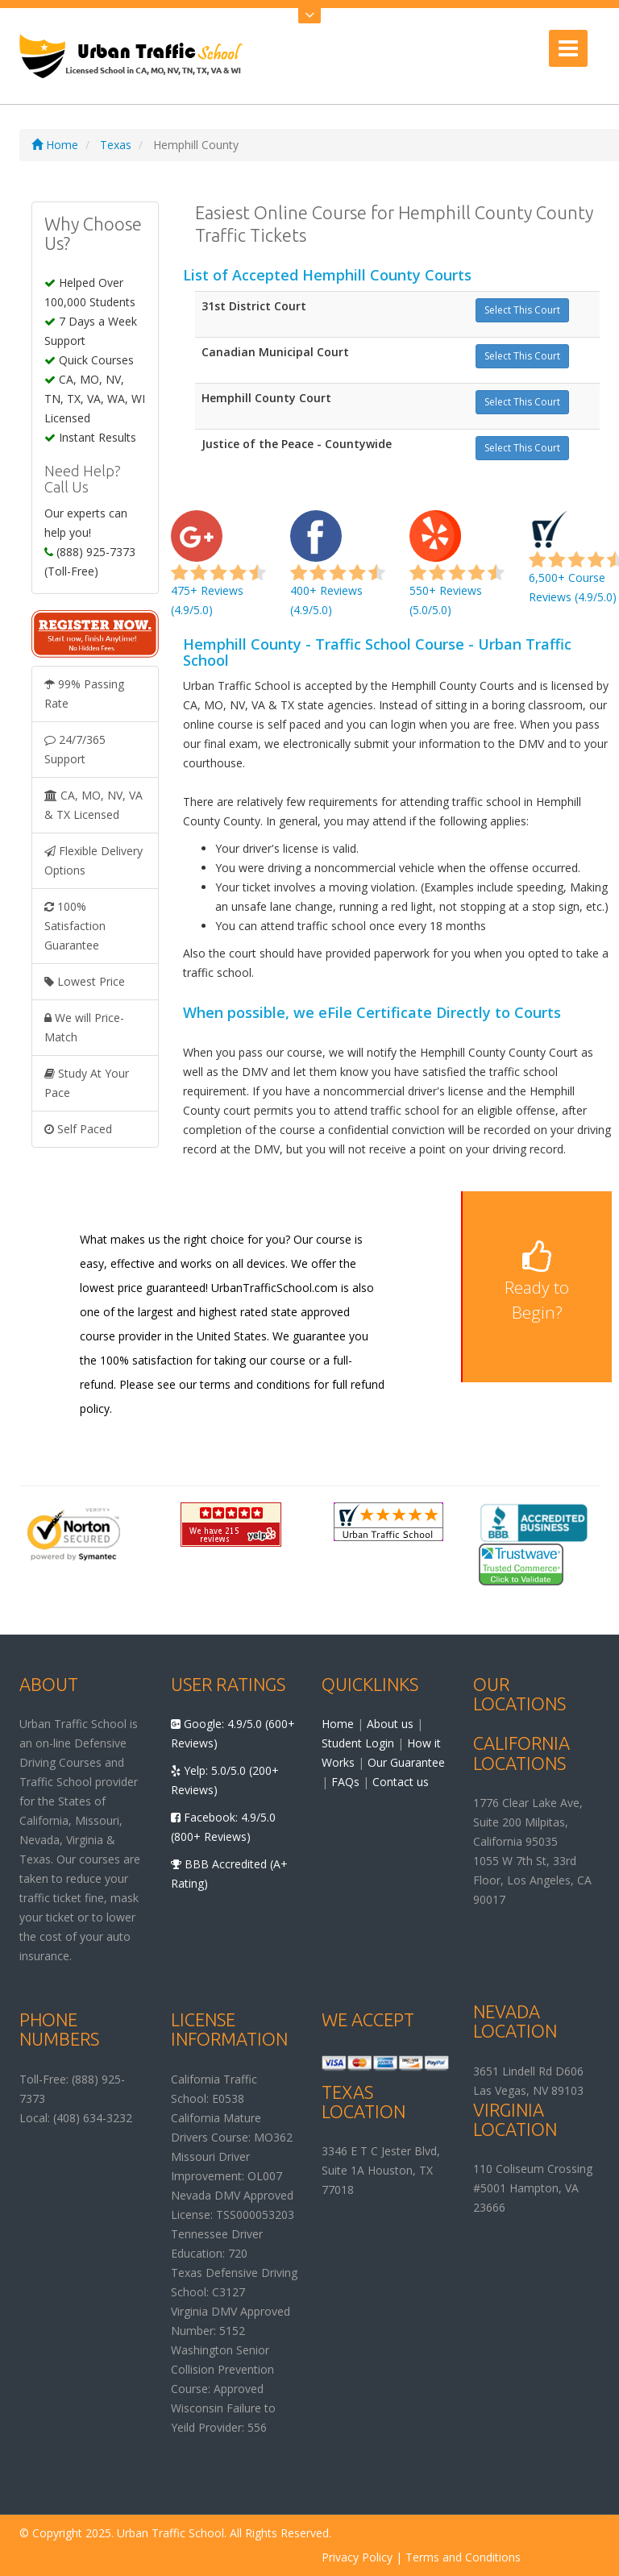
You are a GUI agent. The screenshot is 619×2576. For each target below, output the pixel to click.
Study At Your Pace (86, 1083)
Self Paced (78, 1128)
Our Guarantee (406, 1762)
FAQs (345, 1781)
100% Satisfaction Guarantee (75, 926)
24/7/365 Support (75, 749)
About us (390, 1723)
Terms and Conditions (463, 2557)
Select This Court (522, 310)
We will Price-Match (84, 1027)
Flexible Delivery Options (93, 860)
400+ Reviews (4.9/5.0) (337, 572)
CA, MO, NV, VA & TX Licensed (93, 804)
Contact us (400, 1781)
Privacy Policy (357, 2557)
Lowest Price (84, 981)
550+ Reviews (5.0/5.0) (457, 572)
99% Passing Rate (84, 693)
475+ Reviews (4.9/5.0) (218, 572)
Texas (115, 144)
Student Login (358, 1743)
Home (54, 144)
